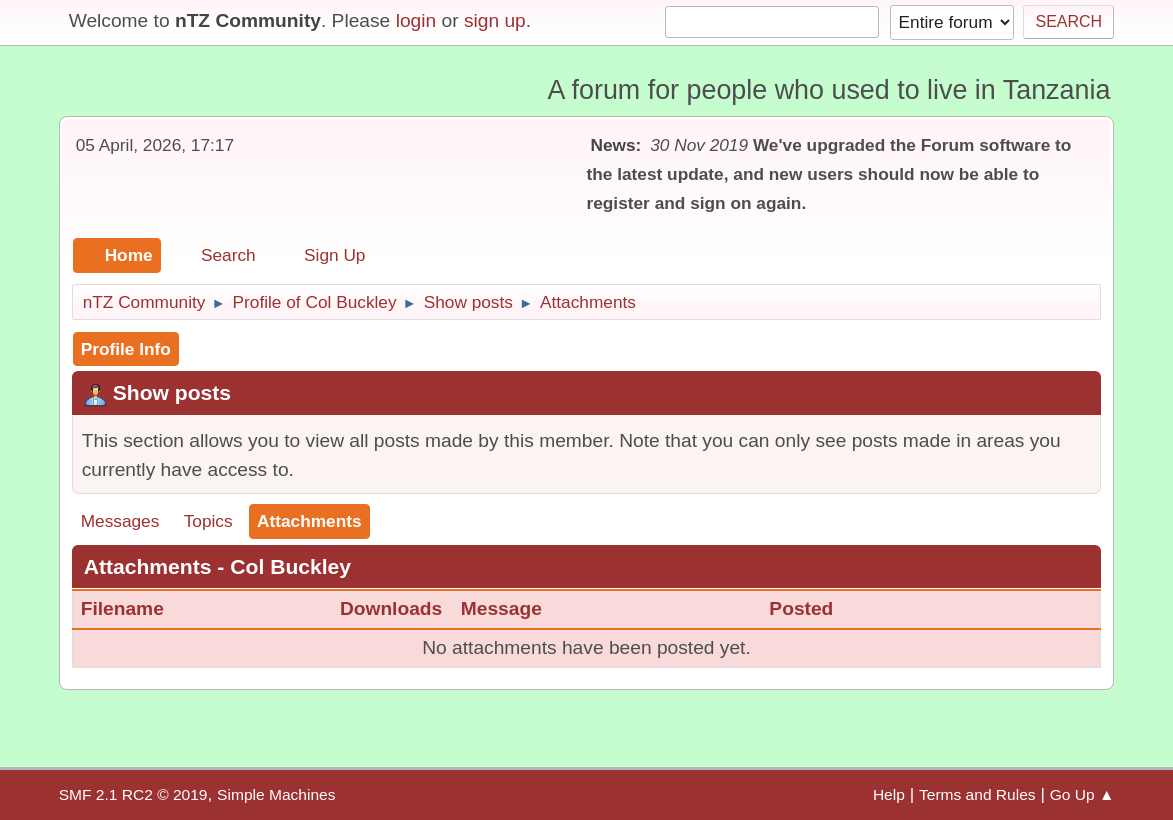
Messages (120, 521)
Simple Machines (276, 794)
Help (889, 794)
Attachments (309, 521)
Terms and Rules (977, 794)
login (416, 20)
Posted (801, 608)
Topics (208, 521)
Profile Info (126, 349)
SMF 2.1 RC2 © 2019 (133, 794)
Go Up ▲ (1082, 794)
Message (501, 608)
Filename (134, 608)
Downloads (391, 608)
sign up (495, 20)
